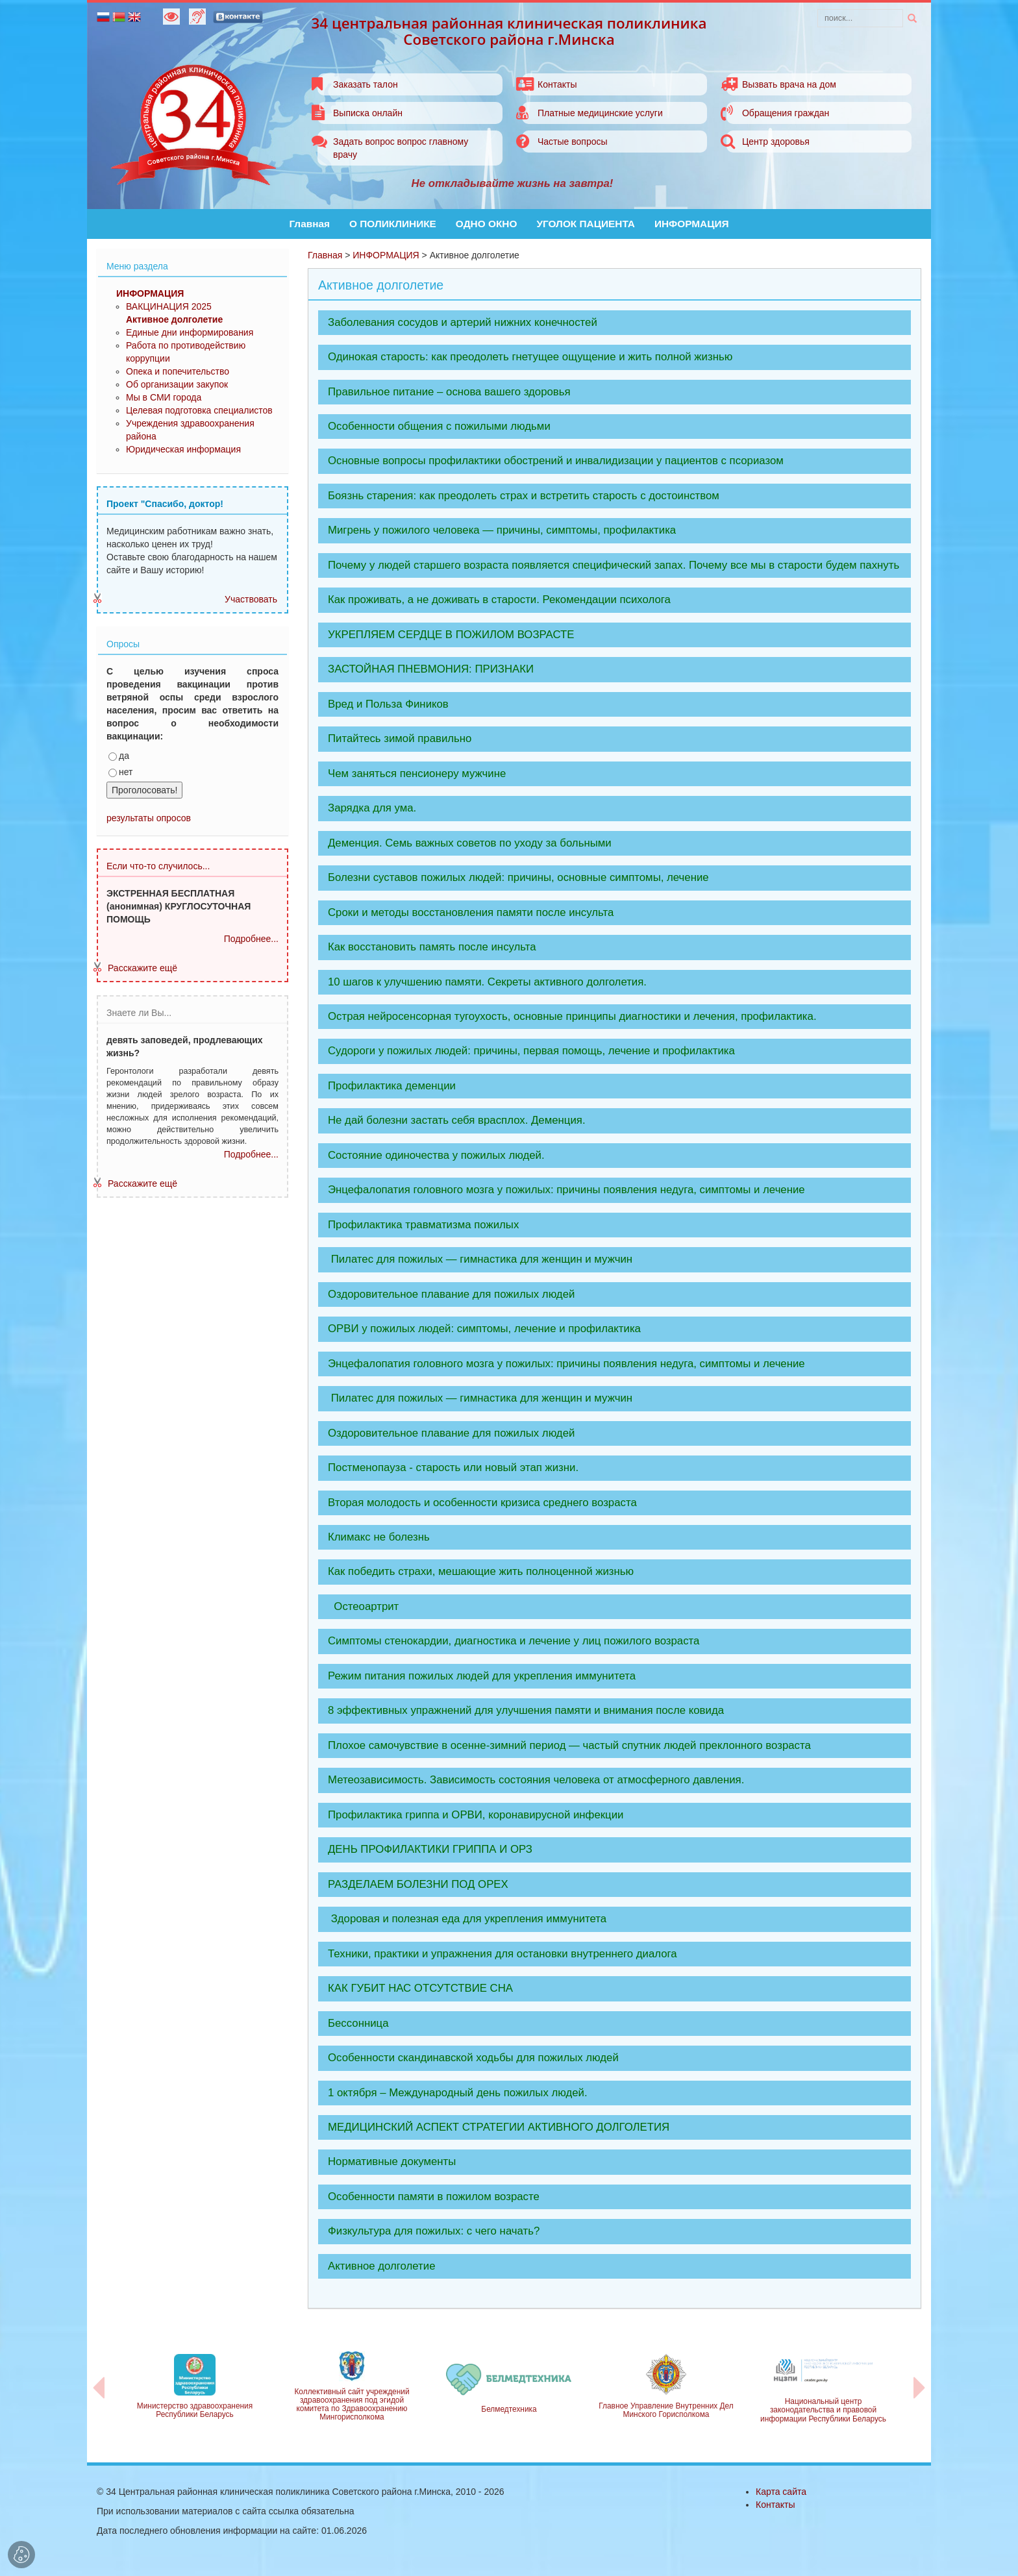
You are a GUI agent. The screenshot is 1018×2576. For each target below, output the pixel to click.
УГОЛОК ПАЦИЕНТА (585, 223)
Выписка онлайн (368, 113)
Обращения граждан (785, 113)
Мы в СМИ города (163, 397)
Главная (309, 223)
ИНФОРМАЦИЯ (691, 223)
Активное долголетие (174, 319)
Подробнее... (251, 939)
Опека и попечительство (177, 371)
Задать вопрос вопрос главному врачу (400, 148)
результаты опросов (148, 818)
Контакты (557, 84)
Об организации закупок (177, 384)
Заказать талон (365, 84)
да (118, 755)
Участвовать (251, 599)
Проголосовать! (144, 790)
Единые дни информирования (189, 332)
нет (120, 772)
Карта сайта (781, 2491)
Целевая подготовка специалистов (199, 410)
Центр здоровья (776, 141)
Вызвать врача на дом (789, 84)
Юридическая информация (183, 449)
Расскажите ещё (142, 968)
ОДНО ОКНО (486, 223)
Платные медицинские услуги (600, 113)
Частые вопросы (573, 141)
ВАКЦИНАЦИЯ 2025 (169, 306)
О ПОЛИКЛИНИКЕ (392, 223)
